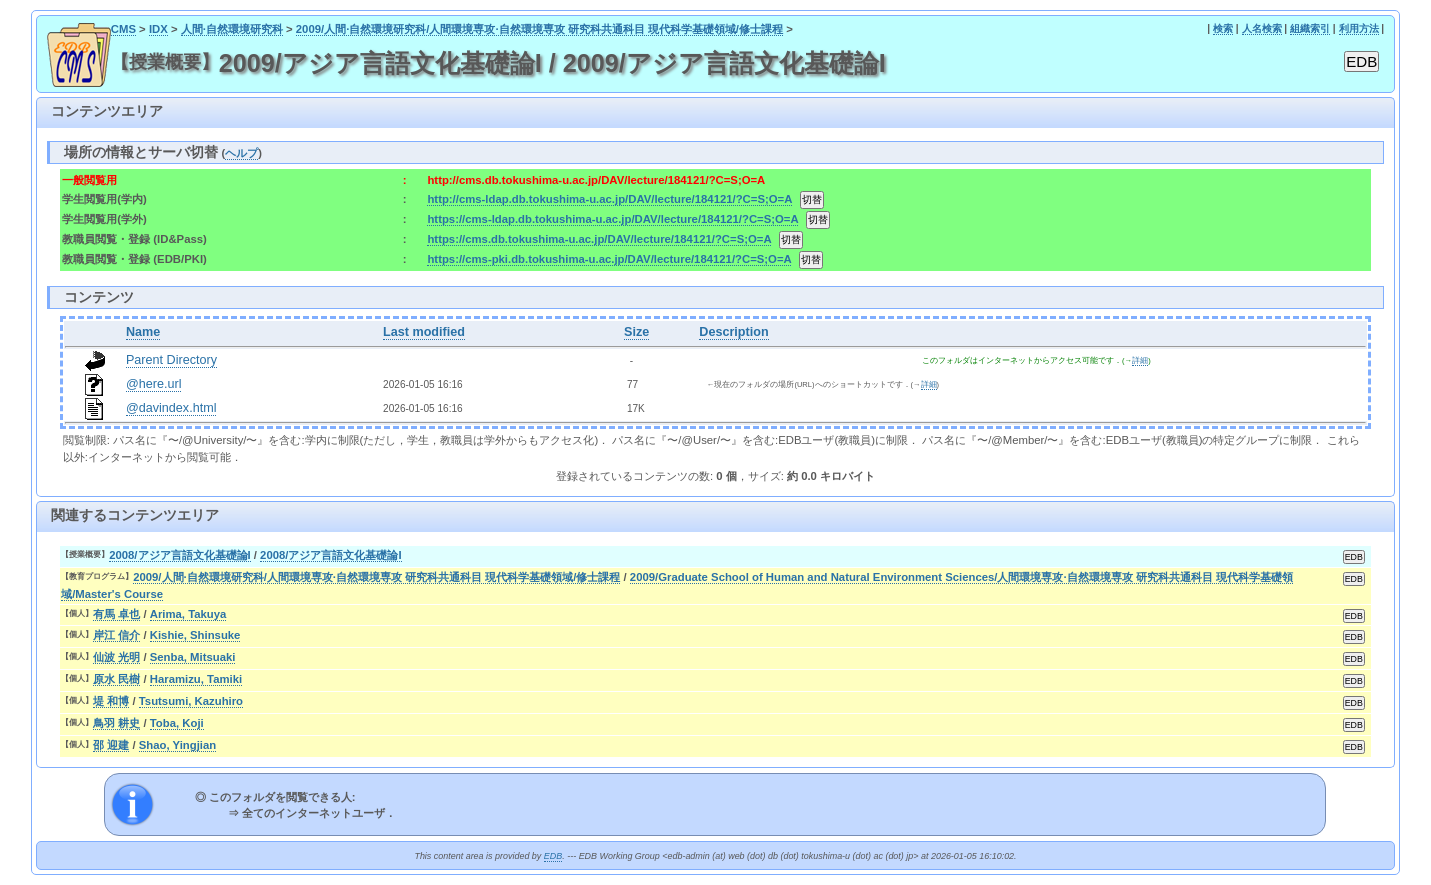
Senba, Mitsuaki (193, 657)
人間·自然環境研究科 (232, 29)
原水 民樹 (116, 679)
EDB (553, 856)
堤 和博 (111, 701)
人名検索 (1262, 28)
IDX (158, 29)
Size (636, 332)
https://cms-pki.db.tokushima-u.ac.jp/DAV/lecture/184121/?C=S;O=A (609, 259)
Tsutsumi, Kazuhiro (191, 701)
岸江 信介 (116, 635)
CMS (123, 29)
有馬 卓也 (116, 614)
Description (733, 332)
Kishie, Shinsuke (195, 635)
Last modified (424, 332)
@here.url (154, 384)
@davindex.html (171, 408)
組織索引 (1310, 28)
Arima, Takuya (188, 614)
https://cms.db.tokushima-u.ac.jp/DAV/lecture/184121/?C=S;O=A (599, 239)
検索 (1223, 28)
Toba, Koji (177, 723)
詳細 (1140, 360)
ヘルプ (241, 153)
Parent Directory (171, 360)
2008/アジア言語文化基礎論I (180, 555)
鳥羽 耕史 (116, 723)
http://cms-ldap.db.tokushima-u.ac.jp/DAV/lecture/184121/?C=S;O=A (609, 199)
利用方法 (1359, 28)
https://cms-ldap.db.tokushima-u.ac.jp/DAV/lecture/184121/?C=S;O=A (612, 219)
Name (143, 332)
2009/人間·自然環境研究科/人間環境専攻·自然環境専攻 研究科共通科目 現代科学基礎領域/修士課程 (539, 29)
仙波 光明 (116, 657)
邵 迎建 (111, 745)
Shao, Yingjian (177, 745)
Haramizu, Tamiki (196, 679)
